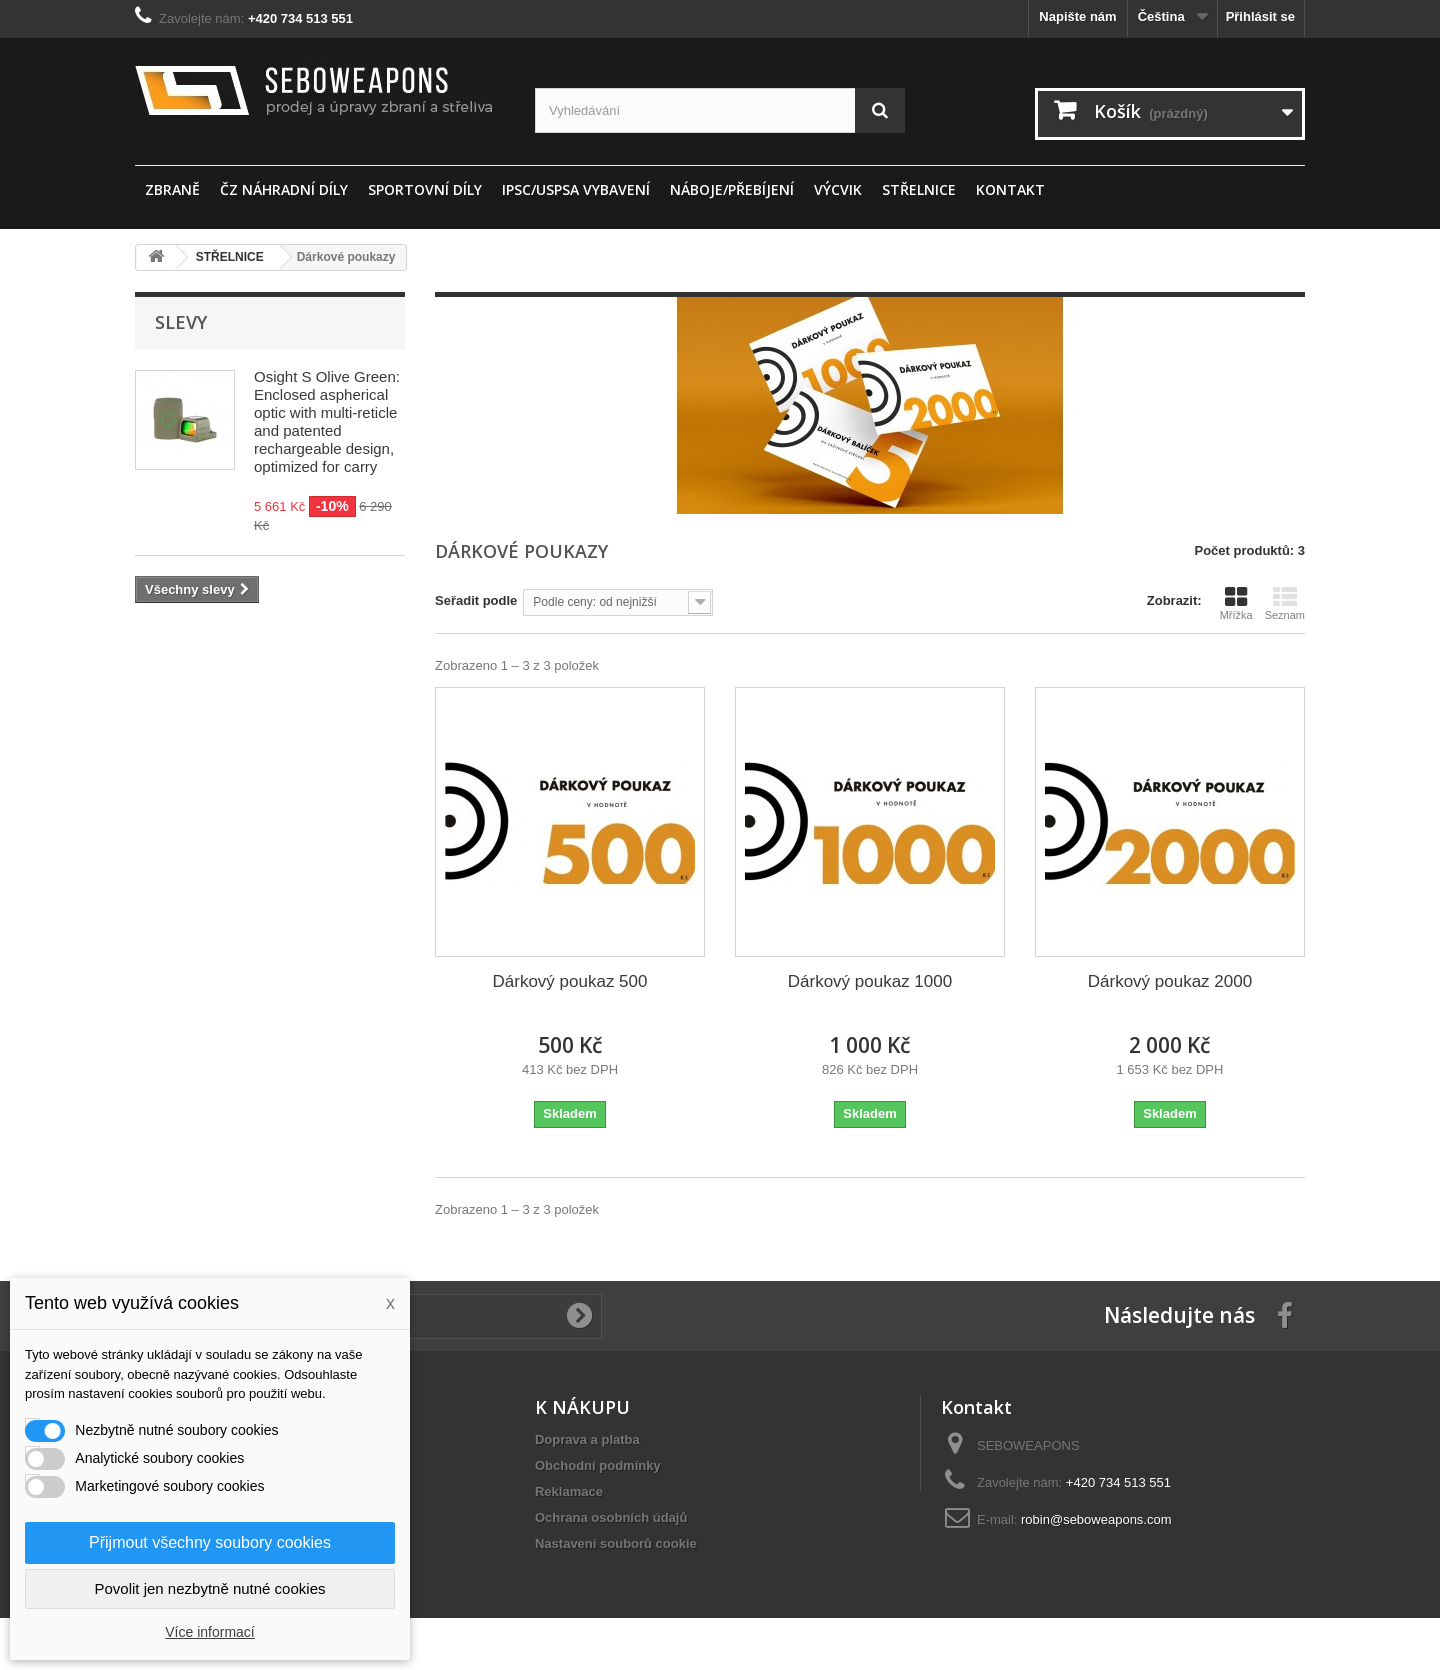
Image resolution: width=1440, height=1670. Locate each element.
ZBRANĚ (172, 189)
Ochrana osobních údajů (611, 1517)
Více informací (209, 1632)
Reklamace (569, 1491)
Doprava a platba (587, 1439)
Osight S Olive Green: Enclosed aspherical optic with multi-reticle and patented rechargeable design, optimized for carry (327, 421)
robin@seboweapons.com (1096, 1519)
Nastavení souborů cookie (616, 1543)
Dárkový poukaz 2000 (1170, 981)
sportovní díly (425, 189)
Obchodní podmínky (598, 1465)
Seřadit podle (476, 600)
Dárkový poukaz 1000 (870, 981)
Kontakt (1010, 189)
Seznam (1285, 603)
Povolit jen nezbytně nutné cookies (210, 1588)
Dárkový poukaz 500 (570, 981)
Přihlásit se (1260, 16)
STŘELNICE (919, 189)
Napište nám (1077, 16)
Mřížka (1236, 603)
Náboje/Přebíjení (732, 189)
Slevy (181, 322)
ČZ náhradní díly (284, 189)
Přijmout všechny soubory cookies (210, 1542)
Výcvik (838, 189)
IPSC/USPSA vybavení (576, 189)
